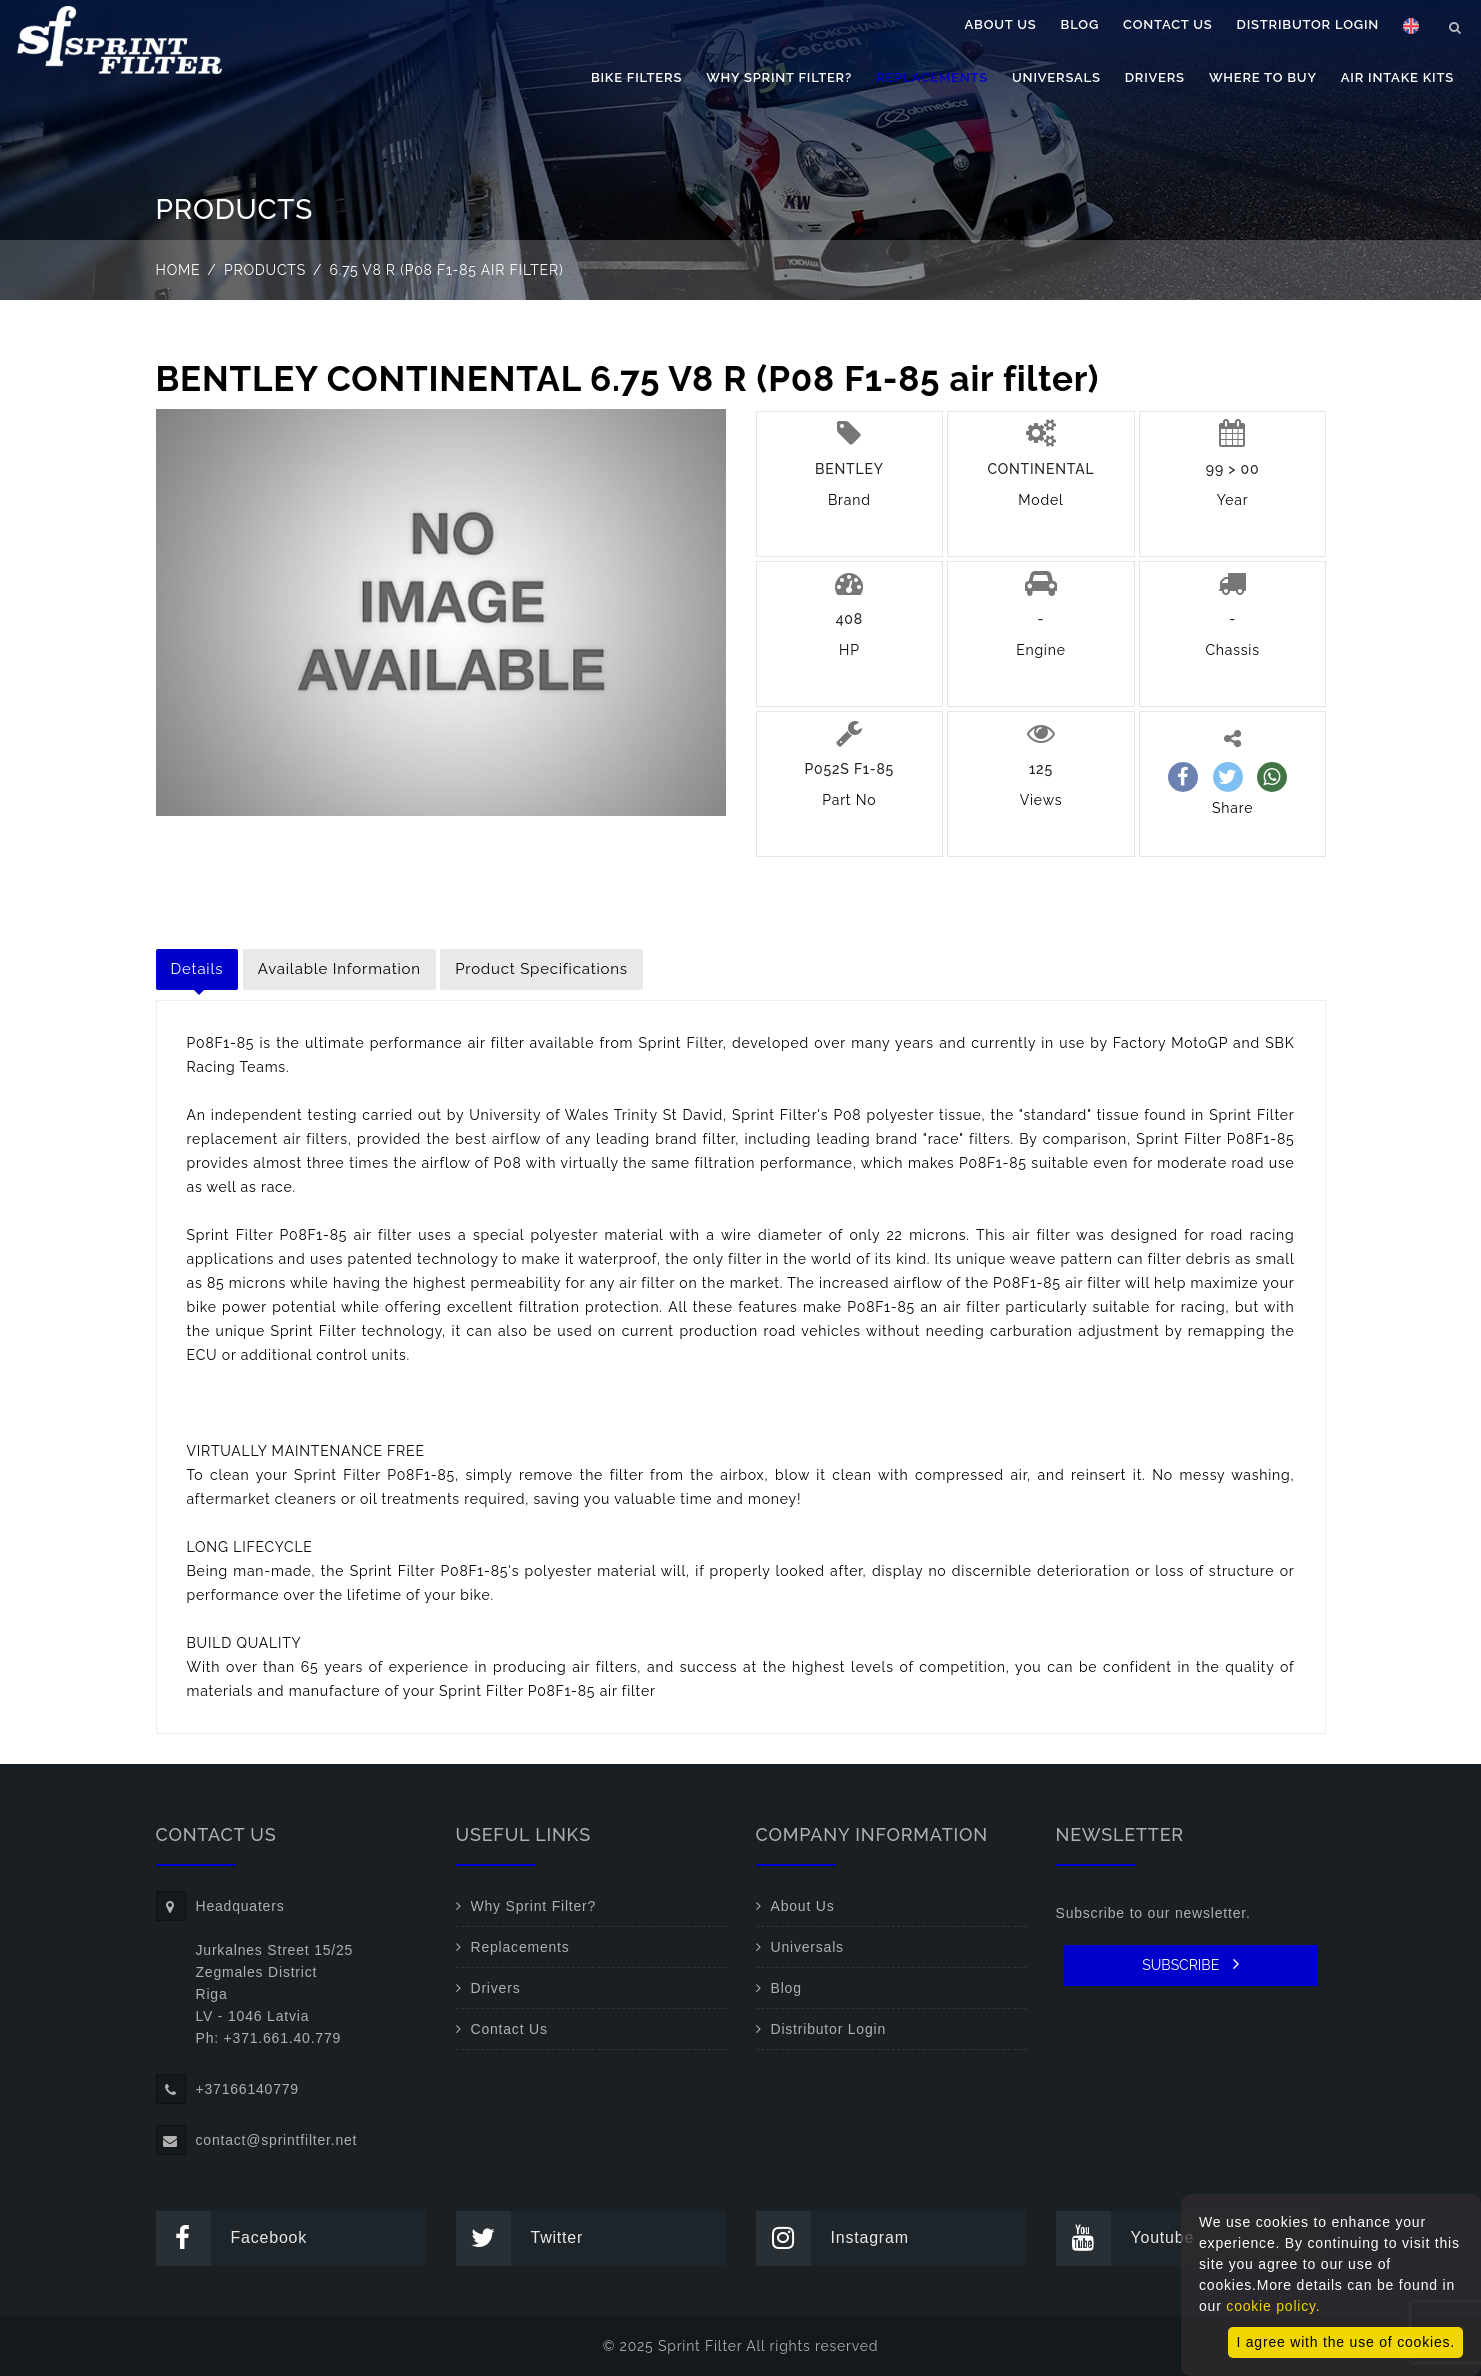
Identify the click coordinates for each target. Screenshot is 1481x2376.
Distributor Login (1308, 24)
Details (197, 969)
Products (265, 270)
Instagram (832, 2238)
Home (178, 270)
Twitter (520, 2238)
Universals (1056, 77)
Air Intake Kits (1397, 77)
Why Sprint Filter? (779, 77)
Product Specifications (541, 969)
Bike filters (636, 77)
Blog (1080, 24)
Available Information (339, 969)
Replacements (932, 77)
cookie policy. (1273, 2306)
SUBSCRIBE (1190, 1964)
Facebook (232, 2238)
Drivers (1155, 77)
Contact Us (1168, 24)
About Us (1001, 24)
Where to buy (1263, 77)
